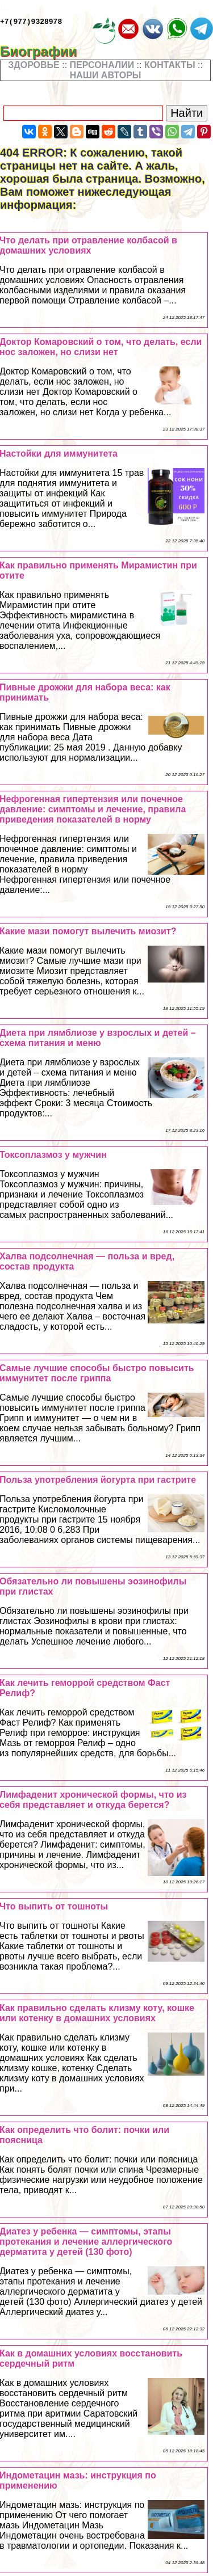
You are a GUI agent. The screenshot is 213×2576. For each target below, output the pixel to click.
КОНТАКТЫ (169, 65)
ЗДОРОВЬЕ (34, 65)
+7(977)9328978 (31, 23)
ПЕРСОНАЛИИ (102, 65)
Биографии (46, 51)
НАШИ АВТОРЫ (105, 75)
